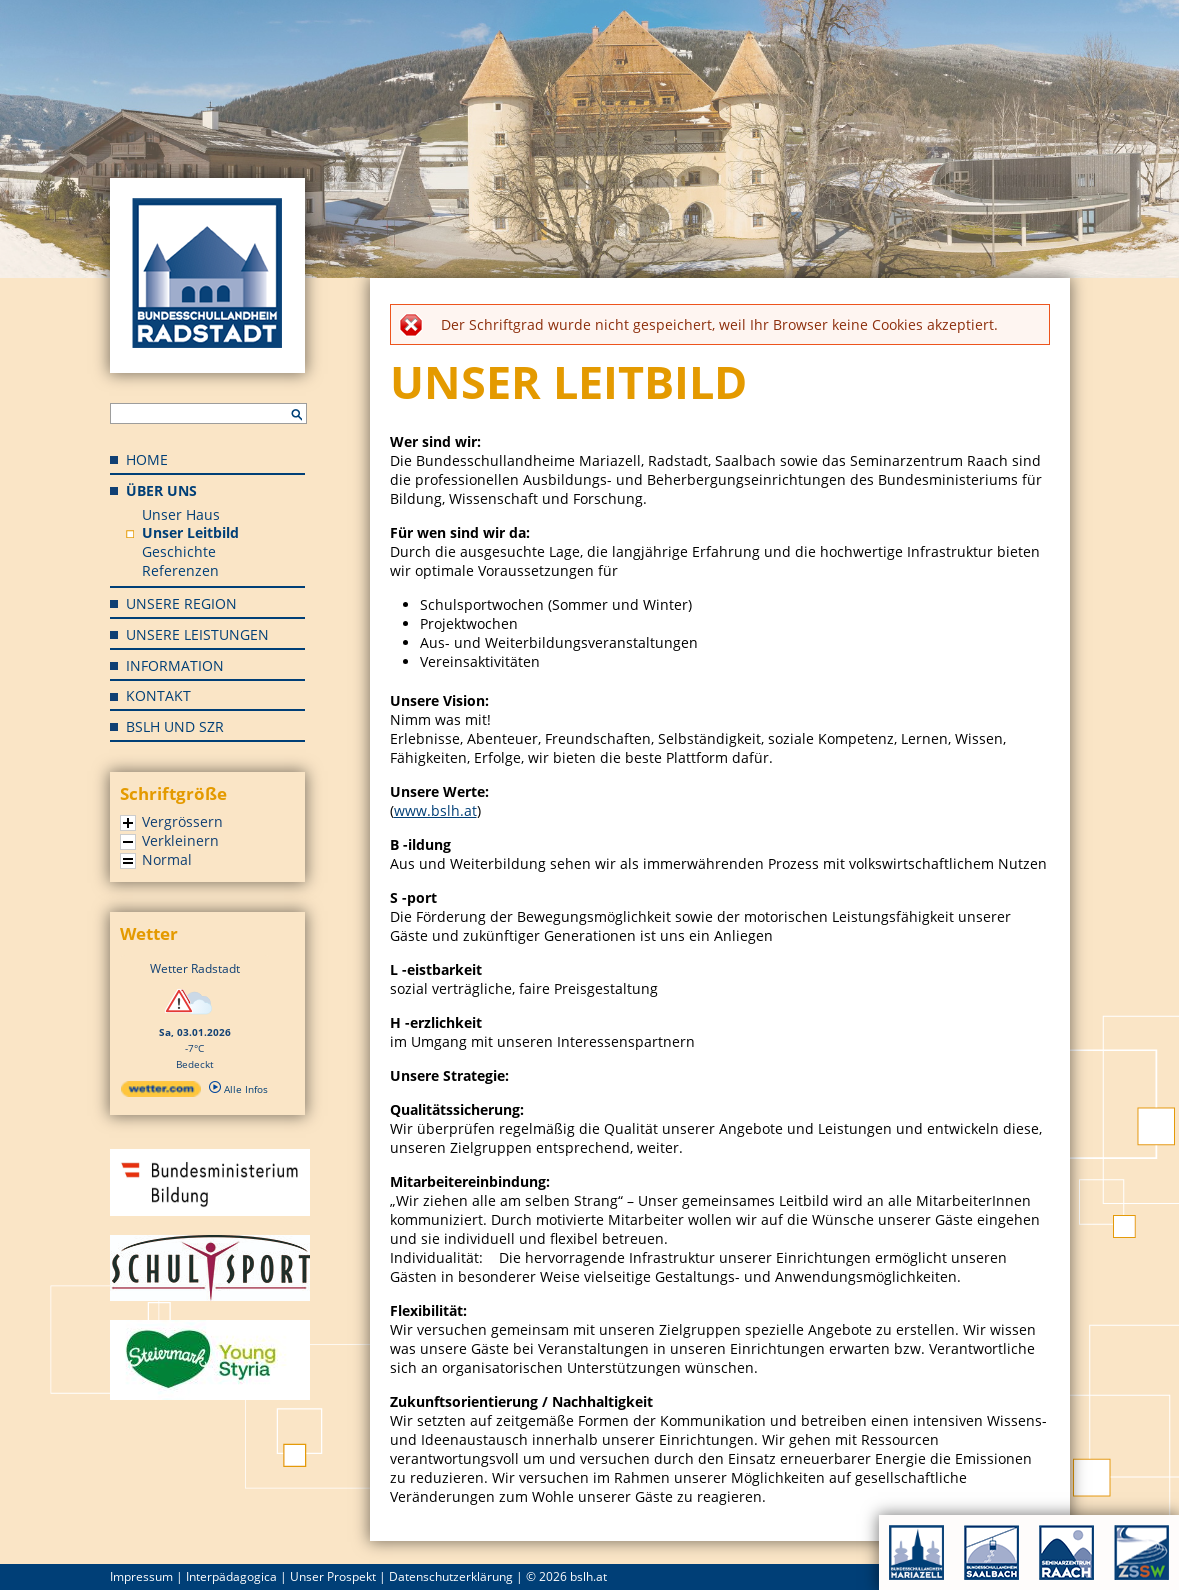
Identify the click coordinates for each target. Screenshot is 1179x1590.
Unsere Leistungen (197, 634)
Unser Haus (181, 514)
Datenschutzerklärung (451, 1576)
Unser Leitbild (190, 532)
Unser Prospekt (333, 1576)
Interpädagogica (231, 1576)
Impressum (141, 1576)
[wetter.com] (161, 1093)
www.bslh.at (435, 810)
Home (147, 459)
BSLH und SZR (175, 726)
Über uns (161, 490)
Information (175, 665)
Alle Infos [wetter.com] (238, 1089)
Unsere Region (181, 603)
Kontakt (158, 695)
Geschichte (179, 551)
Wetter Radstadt (195, 968)
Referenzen (180, 570)
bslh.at (588, 1576)
